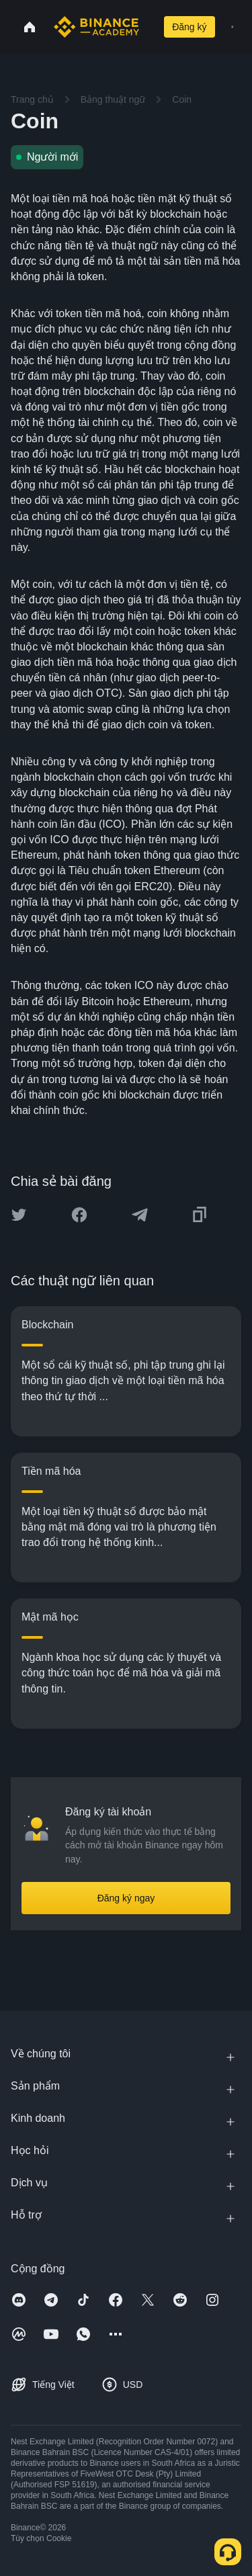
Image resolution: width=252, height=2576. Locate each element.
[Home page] (96, 27)
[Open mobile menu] (232, 27)
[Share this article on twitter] (19, 1215)
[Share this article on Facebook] (79, 1215)
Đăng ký (189, 27)
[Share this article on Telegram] (140, 1215)
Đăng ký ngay (126, 1898)
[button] (232, 27)
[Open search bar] (148, 27)
